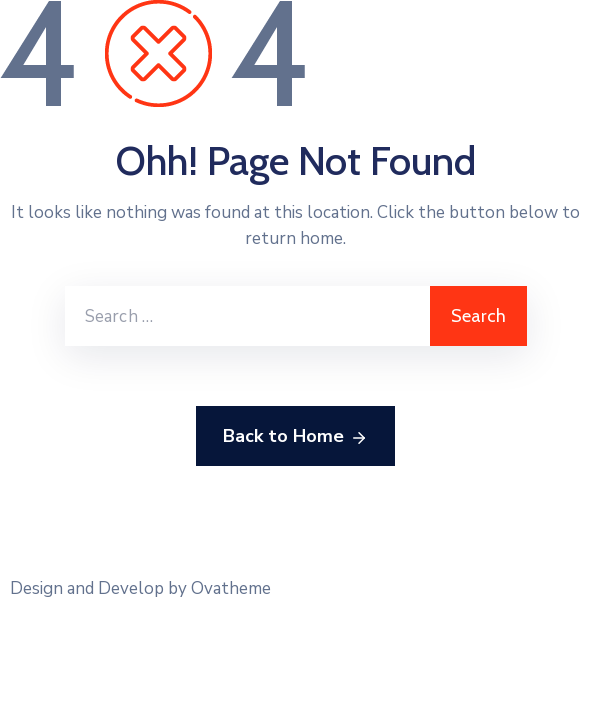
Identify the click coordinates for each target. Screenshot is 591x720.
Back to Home (295, 437)
